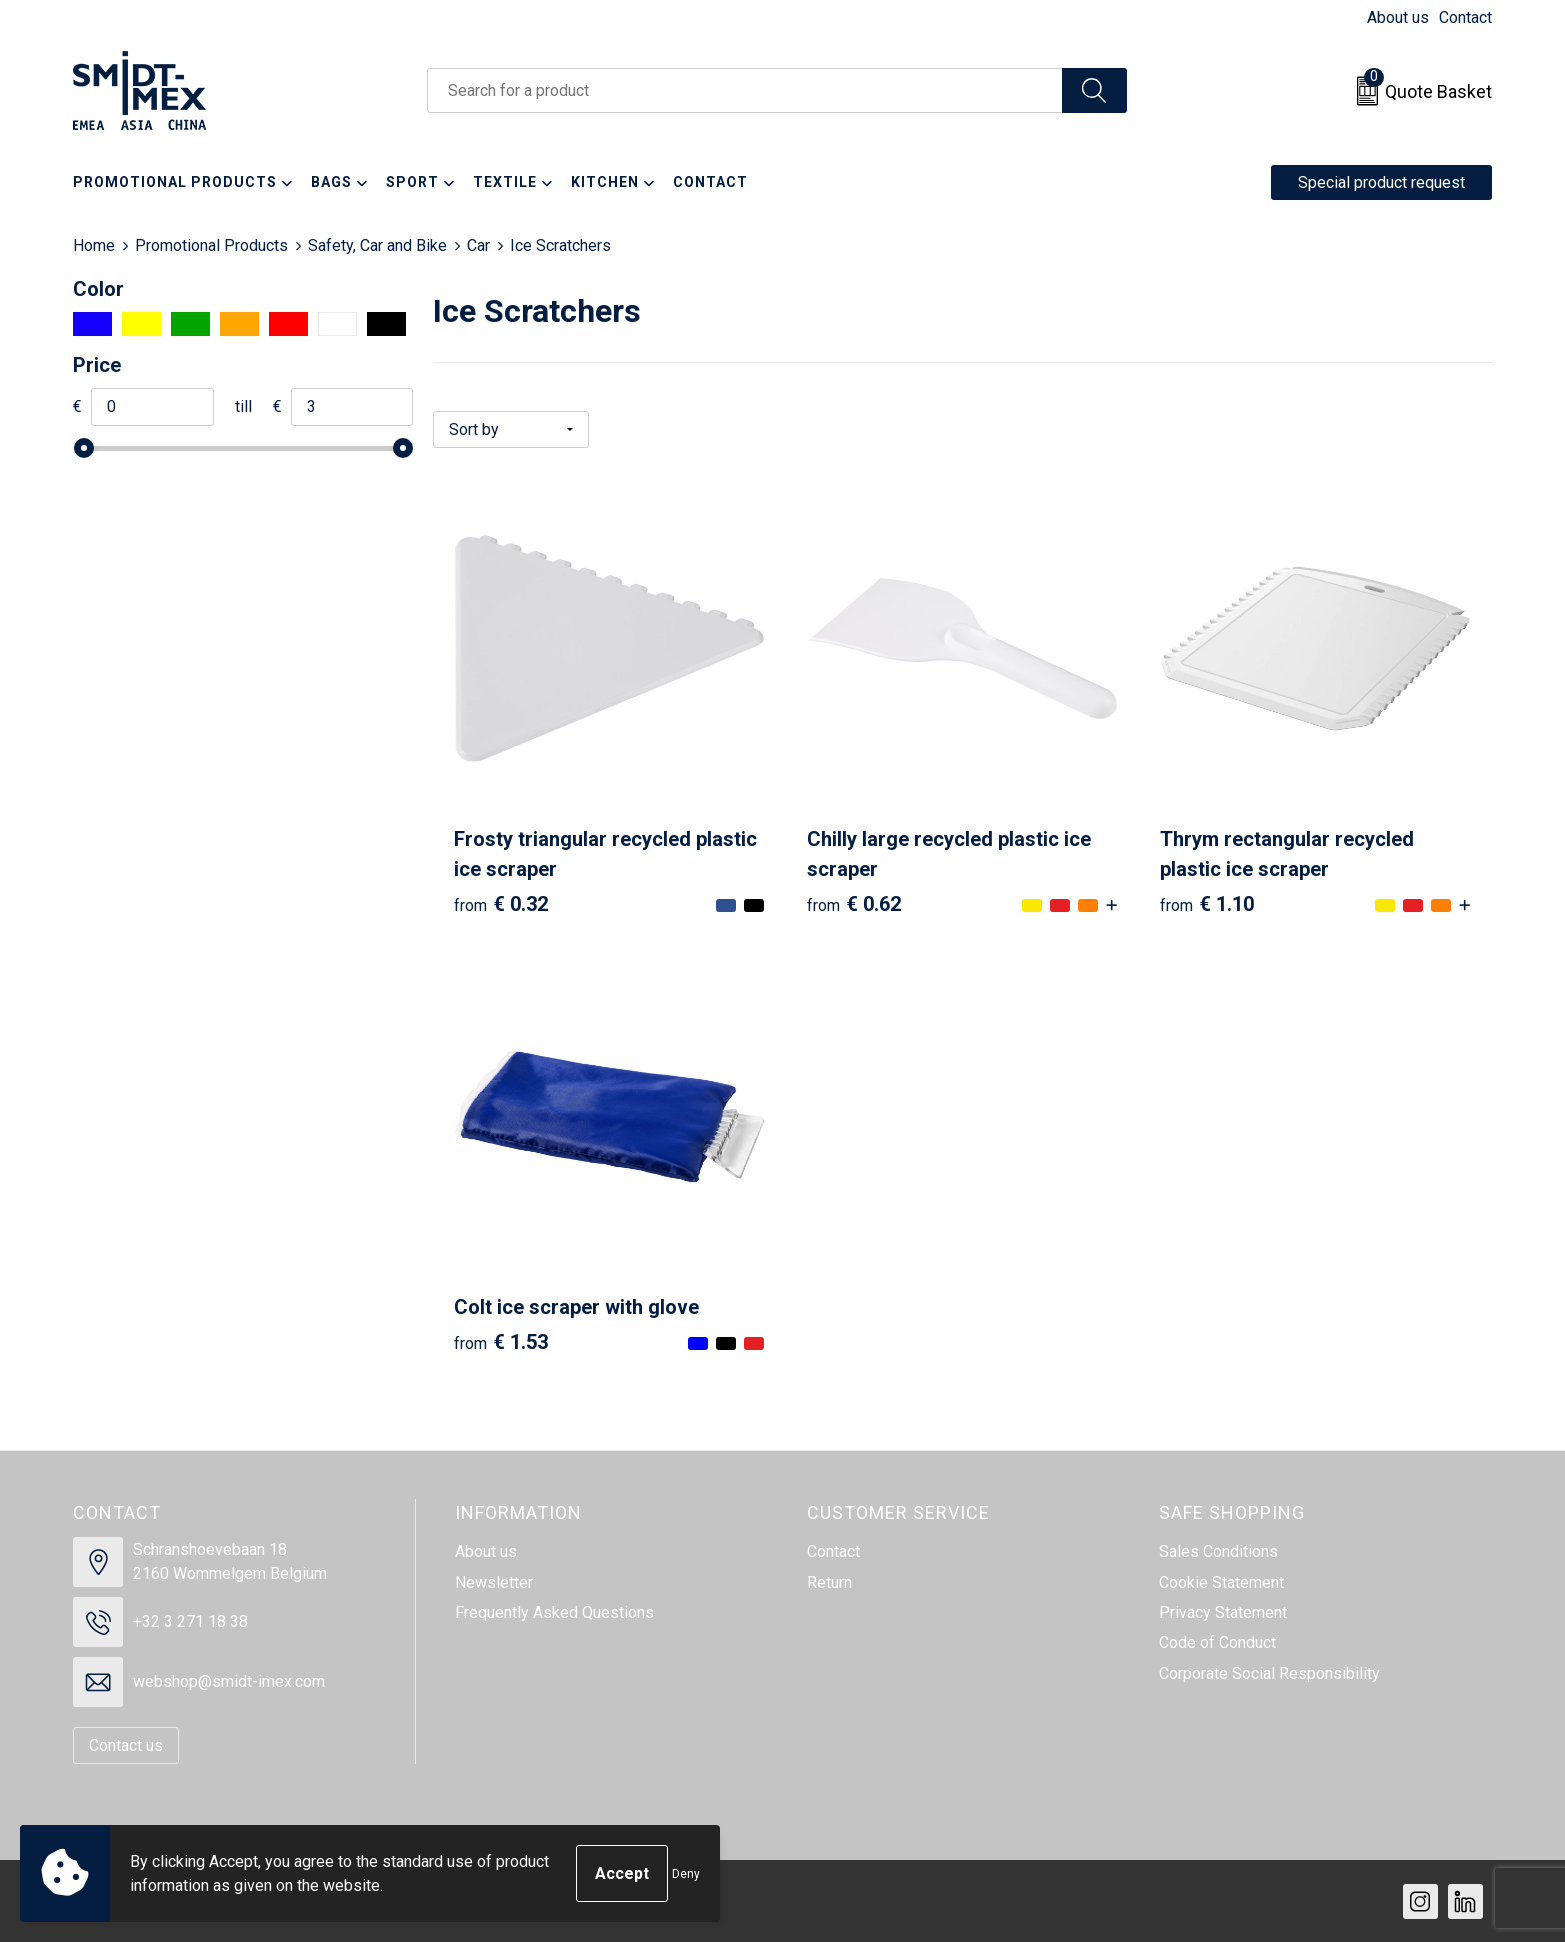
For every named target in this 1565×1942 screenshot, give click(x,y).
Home (94, 245)
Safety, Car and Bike (377, 245)
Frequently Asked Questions (554, 1611)
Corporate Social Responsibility (1269, 1672)
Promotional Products (211, 245)
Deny (686, 1874)
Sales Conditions (1218, 1550)
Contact (1465, 17)
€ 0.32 (501, 903)
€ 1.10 (1207, 903)
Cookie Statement (1221, 1581)
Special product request (1381, 182)
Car (478, 245)
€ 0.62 (854, 903)
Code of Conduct (1217, 1641)
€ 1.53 (501, 1341)
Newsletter (494, 1581)
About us (1398, 17)
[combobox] (745, 90)
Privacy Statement (1223, 1611)
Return (829, 1581)
